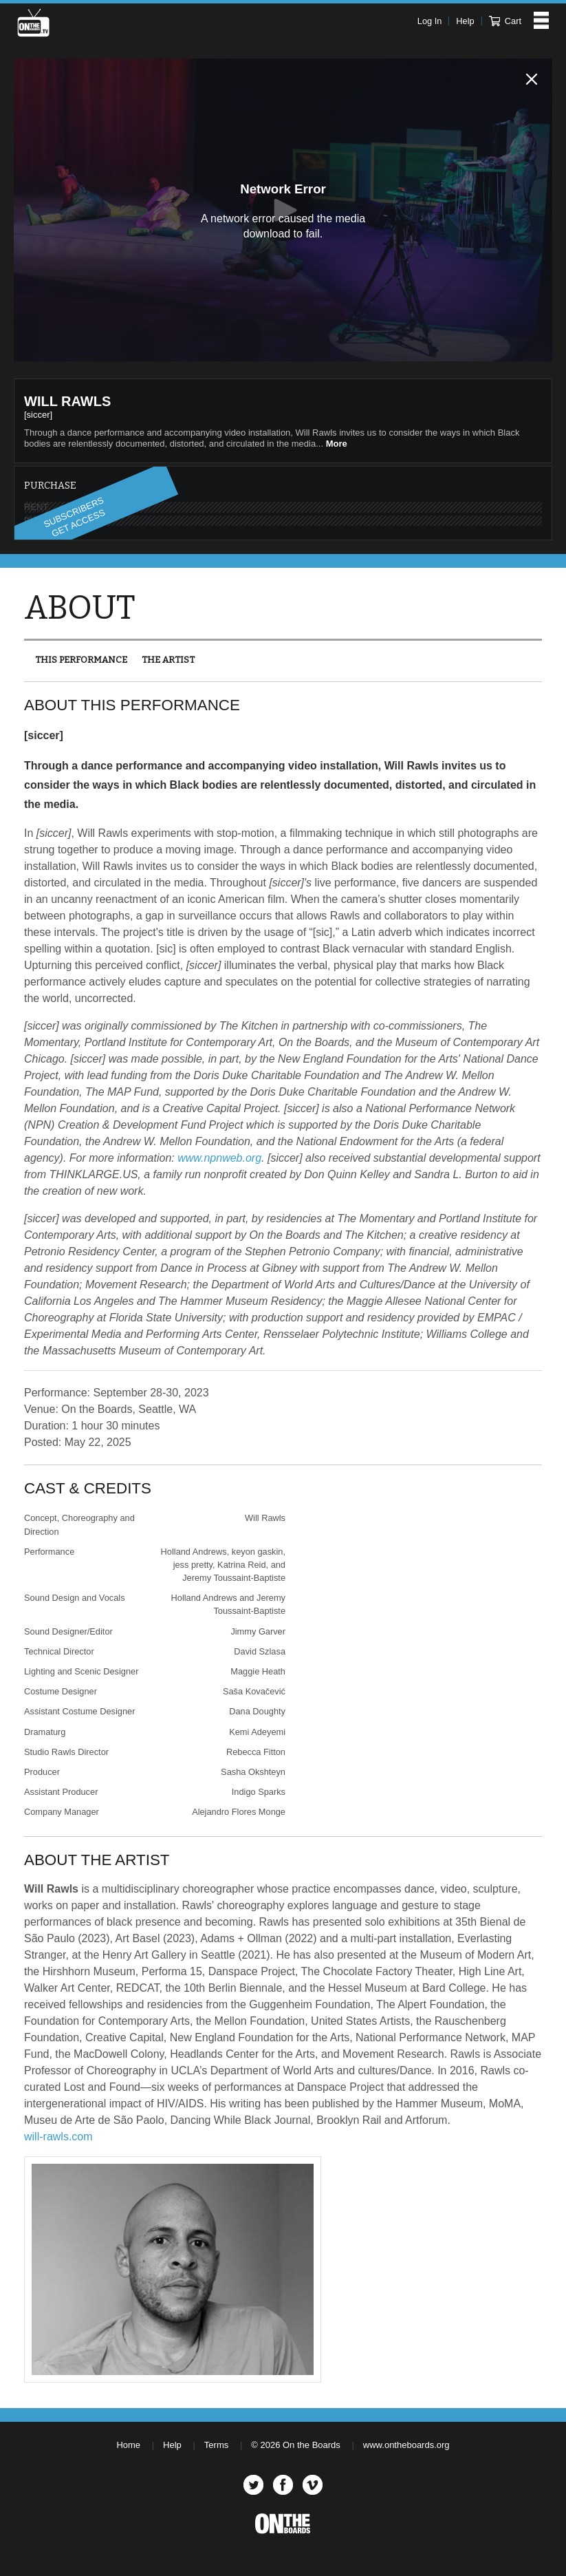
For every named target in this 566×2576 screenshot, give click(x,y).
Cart (505, 21)
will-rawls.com (58, 2136)
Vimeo (313, 2485)
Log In (429, 21)
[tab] (81, 660)
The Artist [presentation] (168, 659)
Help (465, 21)
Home (128, 2445)
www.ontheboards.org (406, 2445)
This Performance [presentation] (81, 659)
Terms (216, 2445)
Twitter (253, 2485)
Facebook (283, 2485)
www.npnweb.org (219, 1158)
